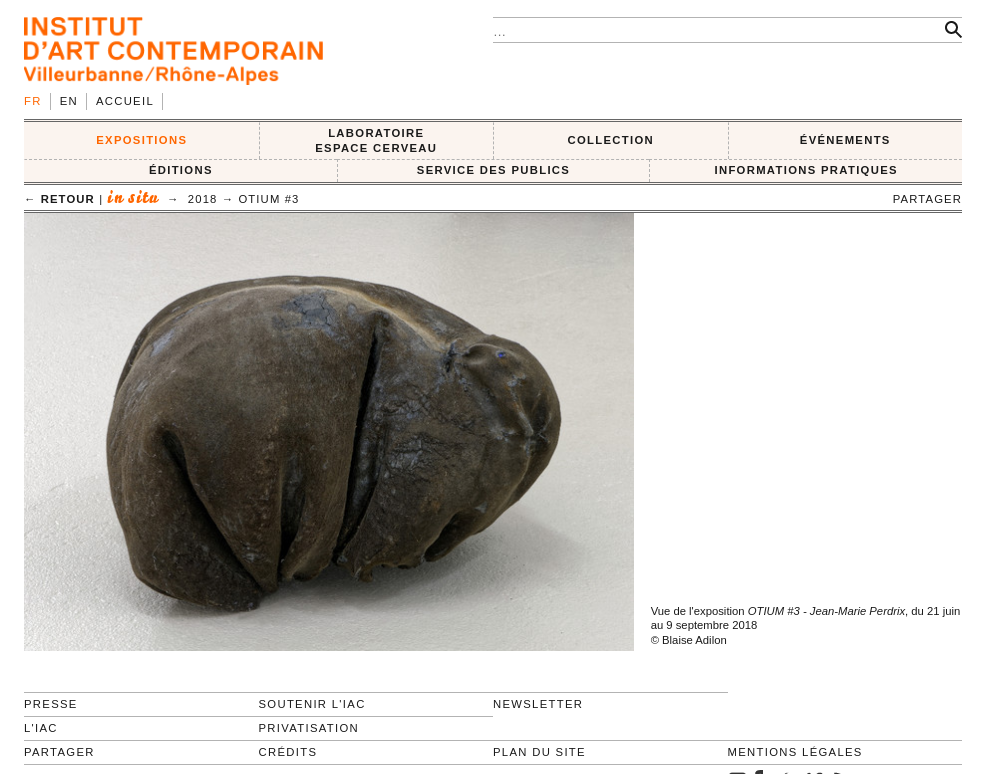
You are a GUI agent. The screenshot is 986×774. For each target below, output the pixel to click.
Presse (51, 704)
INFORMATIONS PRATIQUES (805, 170)
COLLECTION (611, 140)
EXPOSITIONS (141, 140)
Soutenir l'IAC (312, 704)
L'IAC (41, 728)
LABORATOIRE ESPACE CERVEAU (376, 140)
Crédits (288, 752)
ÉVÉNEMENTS (845, 140)
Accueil (125, 101)
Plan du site (539, 752)
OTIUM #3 (268, 199)
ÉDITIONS (181, 170)
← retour (59, 199)
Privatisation (309, 728)
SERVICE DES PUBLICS (493, 170)
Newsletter (538, 704)
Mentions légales (795, 752)
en (69, 101)
